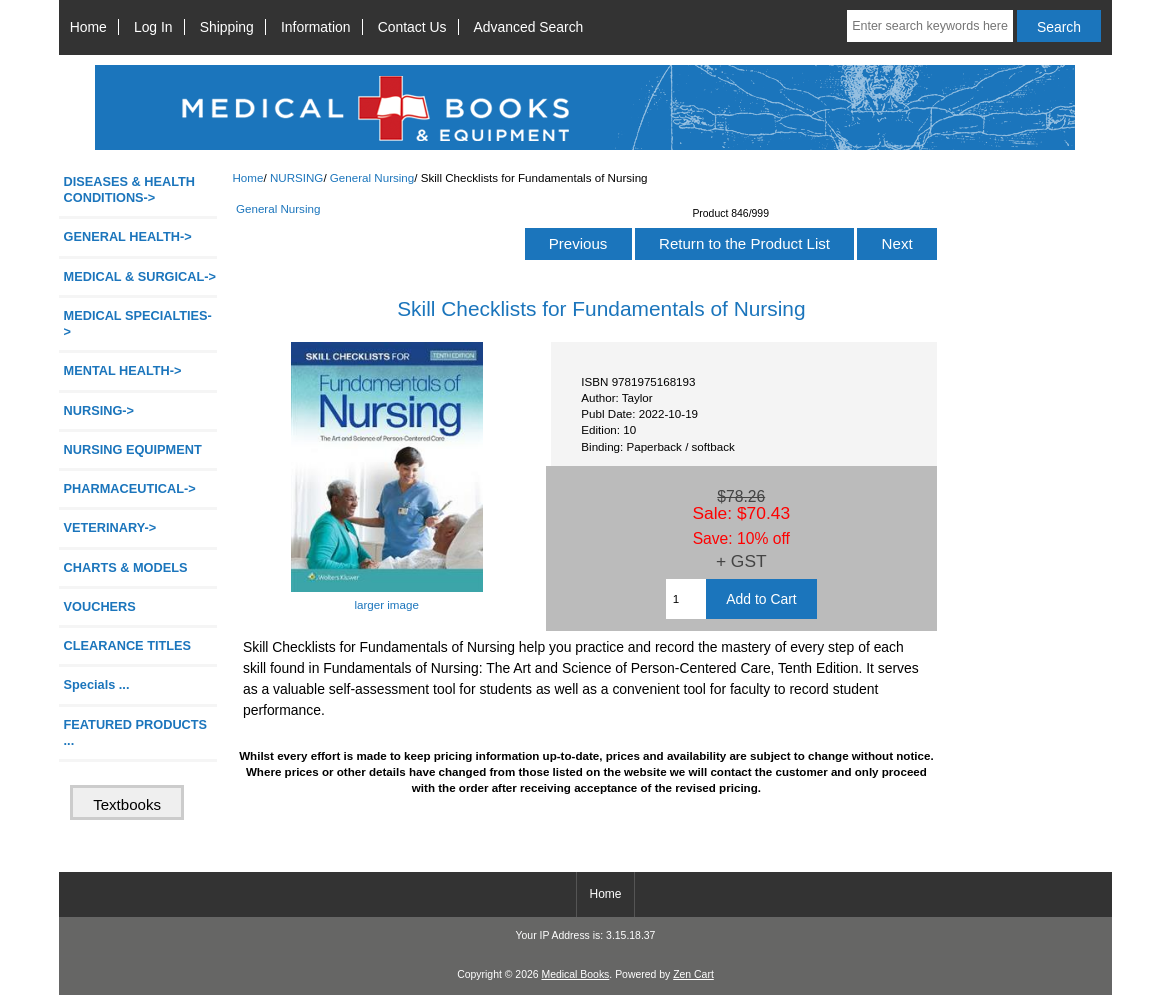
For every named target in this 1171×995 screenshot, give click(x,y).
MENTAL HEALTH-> (123, 370)
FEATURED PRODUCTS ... (136, 732)
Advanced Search (529, 27)
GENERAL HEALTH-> (128, 236)
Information (316, 27)
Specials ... (97, 684)
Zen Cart (693, 974)
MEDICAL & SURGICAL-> (140, 276)
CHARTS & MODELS (126, 567)
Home (88, 27)
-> (99, 410)
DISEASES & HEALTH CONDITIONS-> (130, 189)
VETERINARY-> (110, 527)
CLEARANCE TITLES (128, 645)
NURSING (296, 177)
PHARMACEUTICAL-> (130, 488)
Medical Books (575, 974)
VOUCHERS (100, 606)
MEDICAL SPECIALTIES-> (138, 323)
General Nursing (372, 177)
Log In (153, 27)
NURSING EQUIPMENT (133, 449)
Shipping (227, 27)
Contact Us (412, 27)
